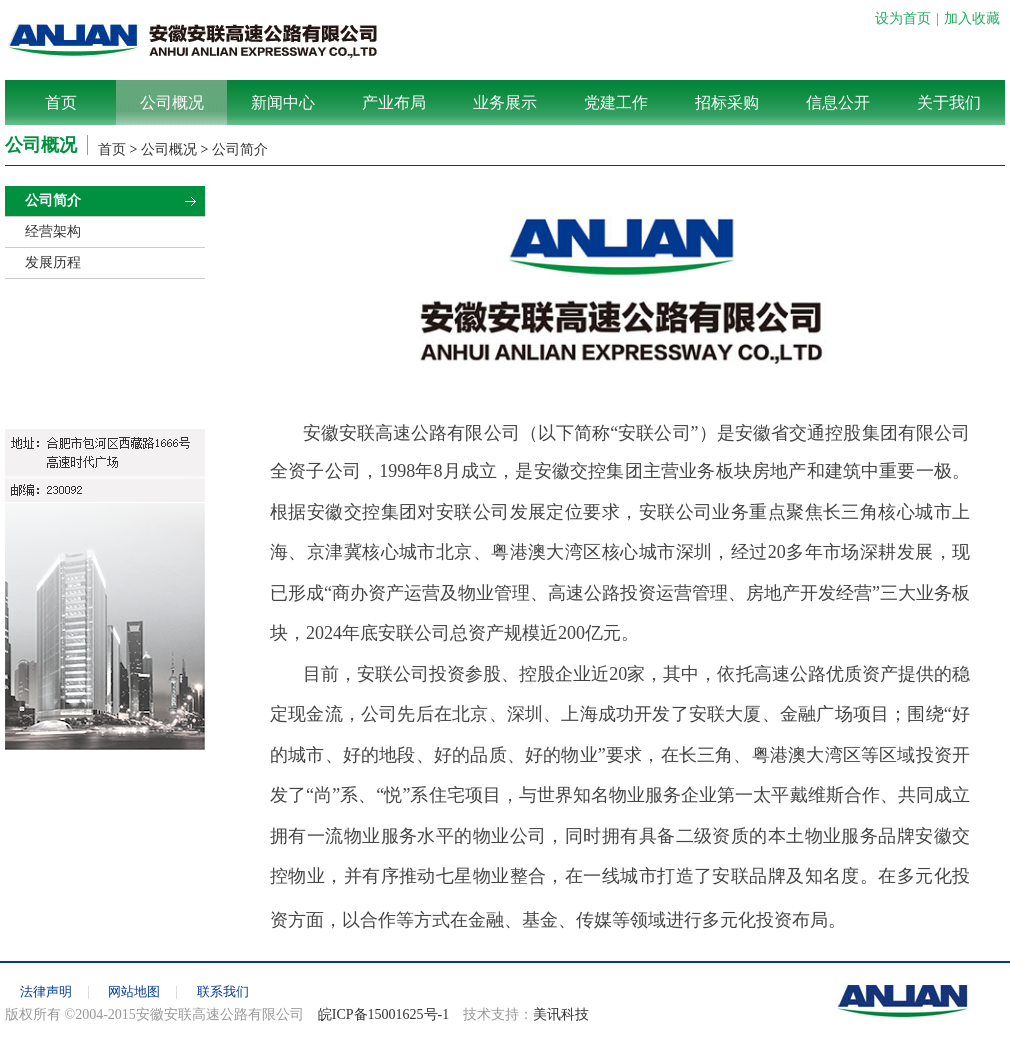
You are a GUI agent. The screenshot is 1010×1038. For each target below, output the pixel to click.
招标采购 (727, 102)
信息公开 (838, 102)
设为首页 (903, 18)
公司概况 (172, 102)
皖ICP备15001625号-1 (383, 1014)
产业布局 (394, 102)
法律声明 (46, 991)
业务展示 (505, 102)
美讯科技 (561, 1014)
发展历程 (53, 262)
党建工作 (616, 102)
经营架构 (53, 231)
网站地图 (134, 991)
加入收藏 (972, 18)
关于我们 (949, 102)
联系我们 (223, 991)
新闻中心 (283, 102)
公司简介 (240, 149)
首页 (61, 102)
